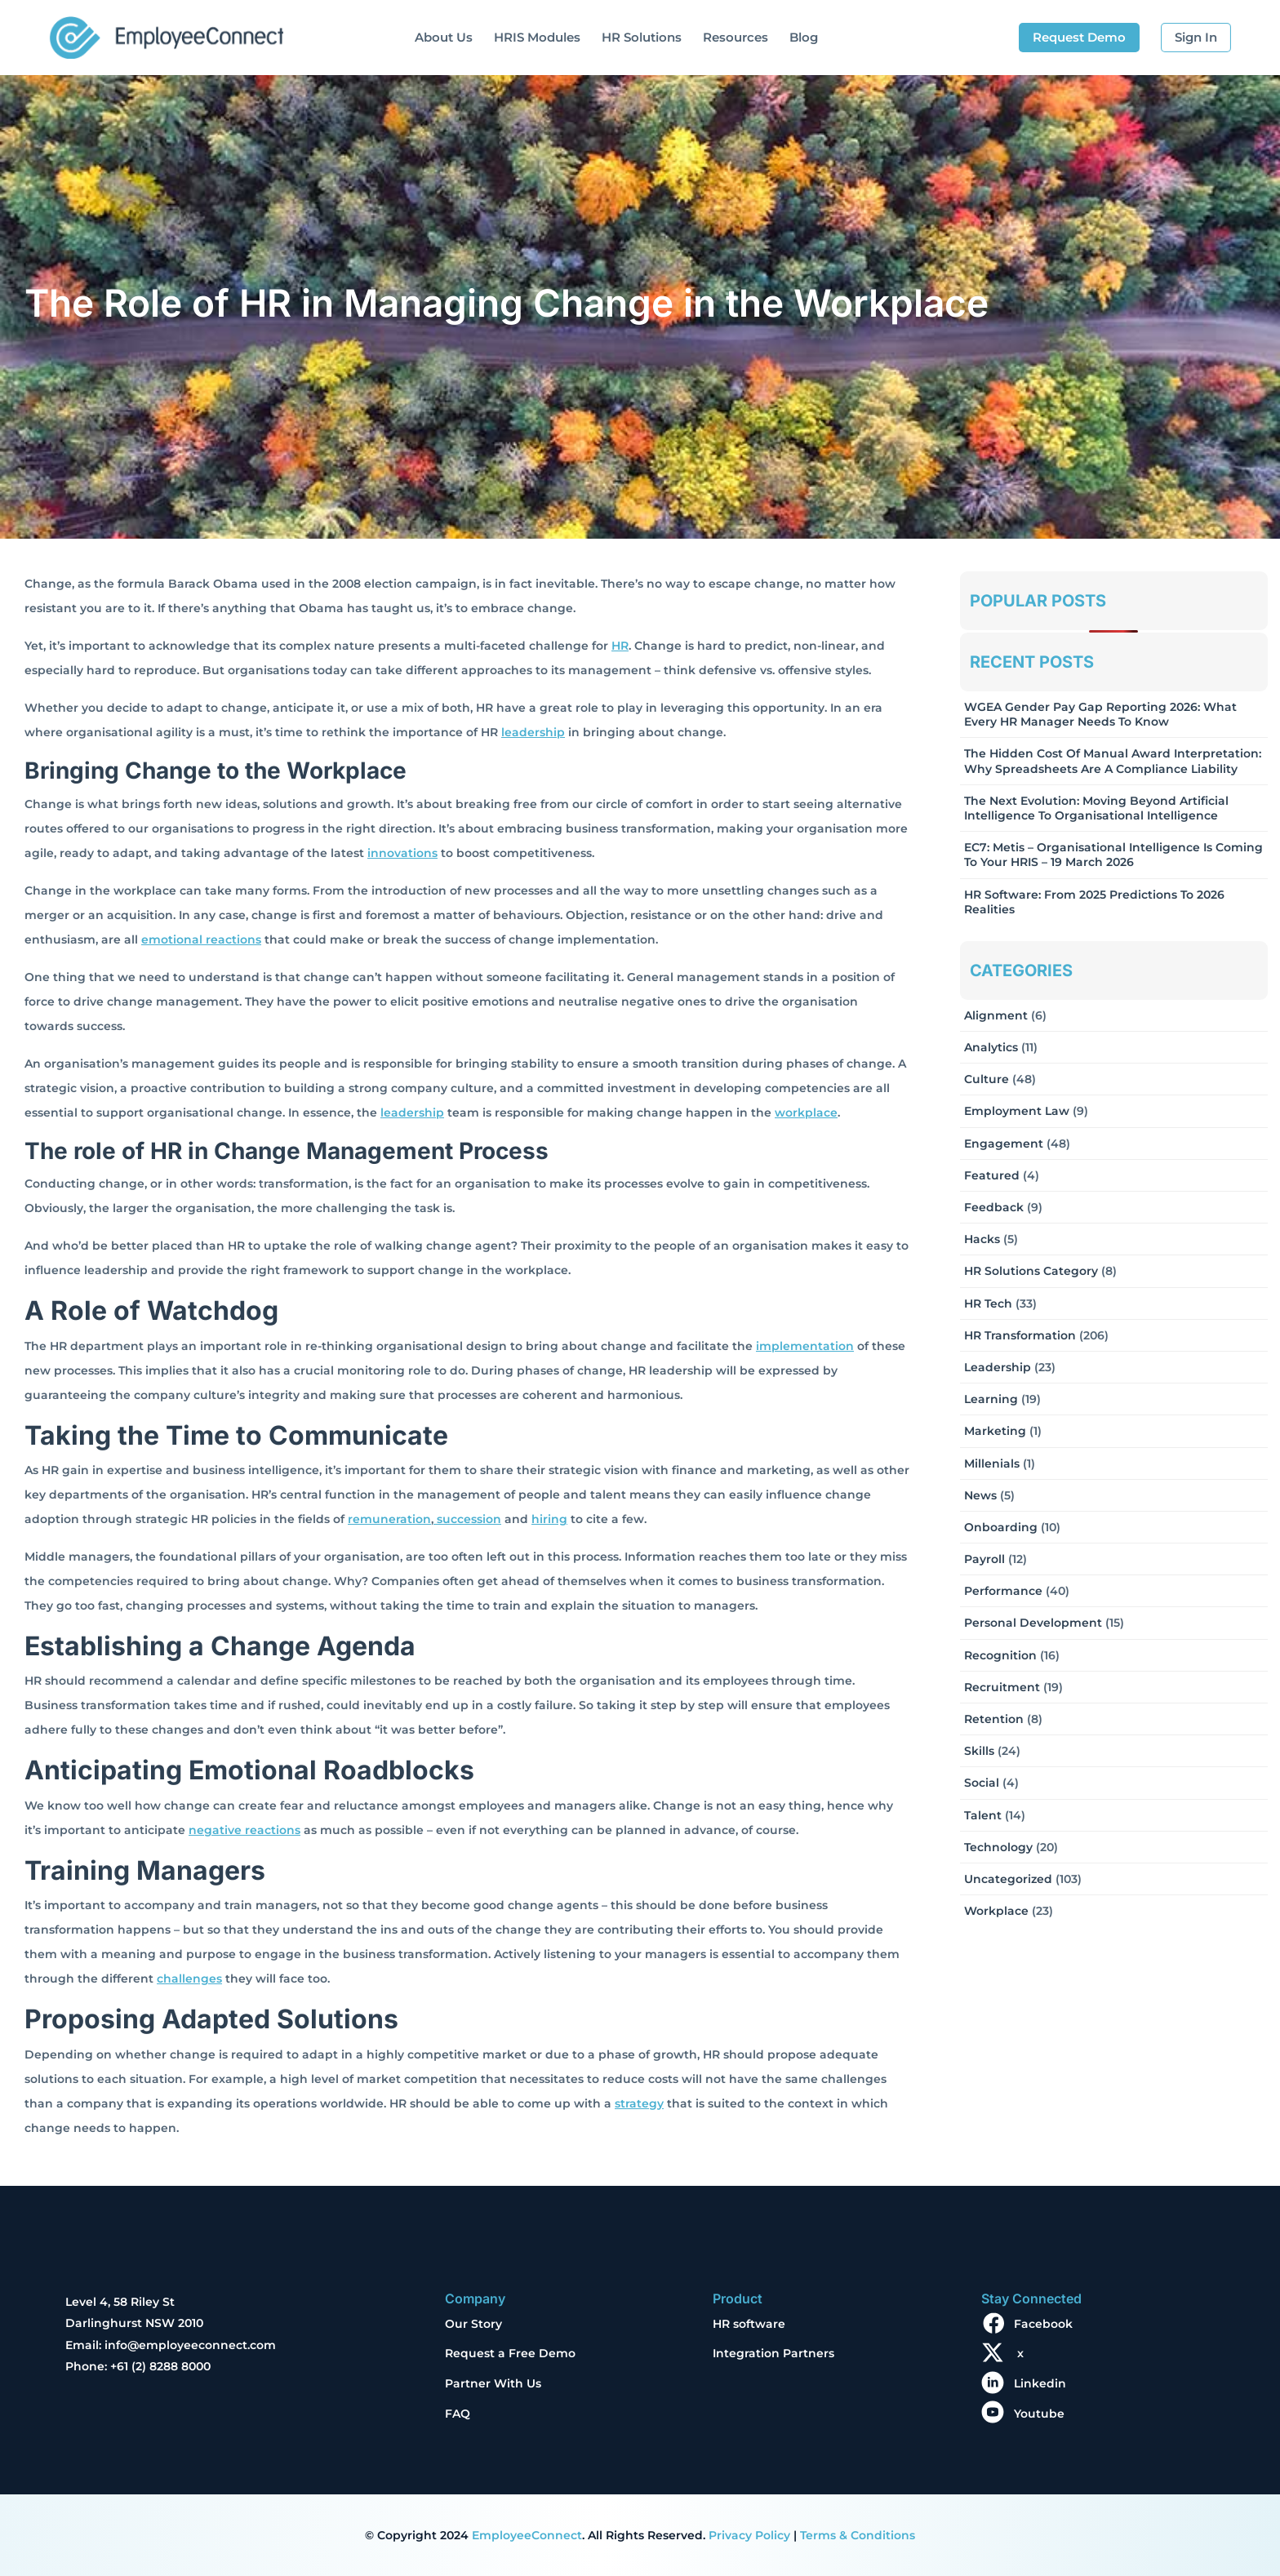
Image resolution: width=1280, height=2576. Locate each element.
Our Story (473, 2323)
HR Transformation (1020, 1335)
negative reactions (244, 1830)
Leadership (997, 1367)
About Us (444, 37)
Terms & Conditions (857, 2535)
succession (467, 1519)
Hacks (982, 1239)
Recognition (1000, 1655)
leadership (533, 732)
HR (620, 645)
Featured (992, 1175)
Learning (991, 1399)
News (980, 1495)
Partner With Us (493, 2383)
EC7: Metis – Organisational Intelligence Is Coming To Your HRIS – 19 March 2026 (1113, 854)
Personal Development (1033, 1622)
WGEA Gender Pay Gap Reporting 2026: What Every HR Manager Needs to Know (1100, 714)
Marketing (995, 1430)
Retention (994, 1719)
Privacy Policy (749, 2535)
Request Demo (1079, 37)
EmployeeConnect (527, 2535)
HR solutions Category (1031, 1271)
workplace (806, 1112)
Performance (1003, 1590)
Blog (803, 37)
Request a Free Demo (510, 2353)
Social (981, 1782)
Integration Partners (773, 2353)
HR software (749, 2323)
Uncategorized (1008, 1879)
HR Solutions (642, 37)
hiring (549, 1519)
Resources (735, 37)
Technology (998, 1847)
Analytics (991, 1047)
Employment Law (1016, 1111)
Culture (986, 1079)
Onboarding (1001, 1527)
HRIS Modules (537, 37)
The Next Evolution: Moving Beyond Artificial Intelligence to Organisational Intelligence (1096, 808)
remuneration (389, 1519)
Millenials (992, 1463)
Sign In (1196, 37)
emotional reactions (201, 939)
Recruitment (1002, 1687)
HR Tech (988, 1303)
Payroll (984, 1559)
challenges (189, 1978)
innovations (402, 853)
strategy (639, 2103)
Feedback (994, 1207)
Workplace (996, 1910)
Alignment (996, 1015)
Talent (983, 1815)
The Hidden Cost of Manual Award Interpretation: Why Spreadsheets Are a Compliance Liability (1112, 760)
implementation (805, 1346)
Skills (979, 1750)
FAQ (457, 2413)
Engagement (1003, 1143)
